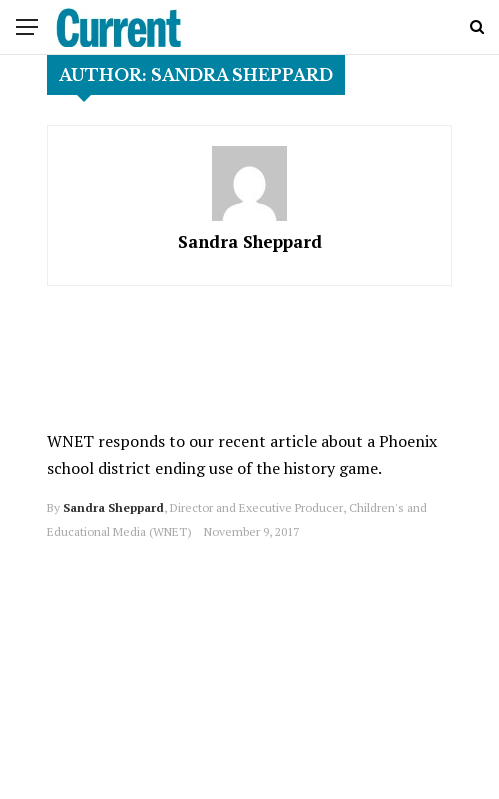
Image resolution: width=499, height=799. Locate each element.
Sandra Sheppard (250, 241)
